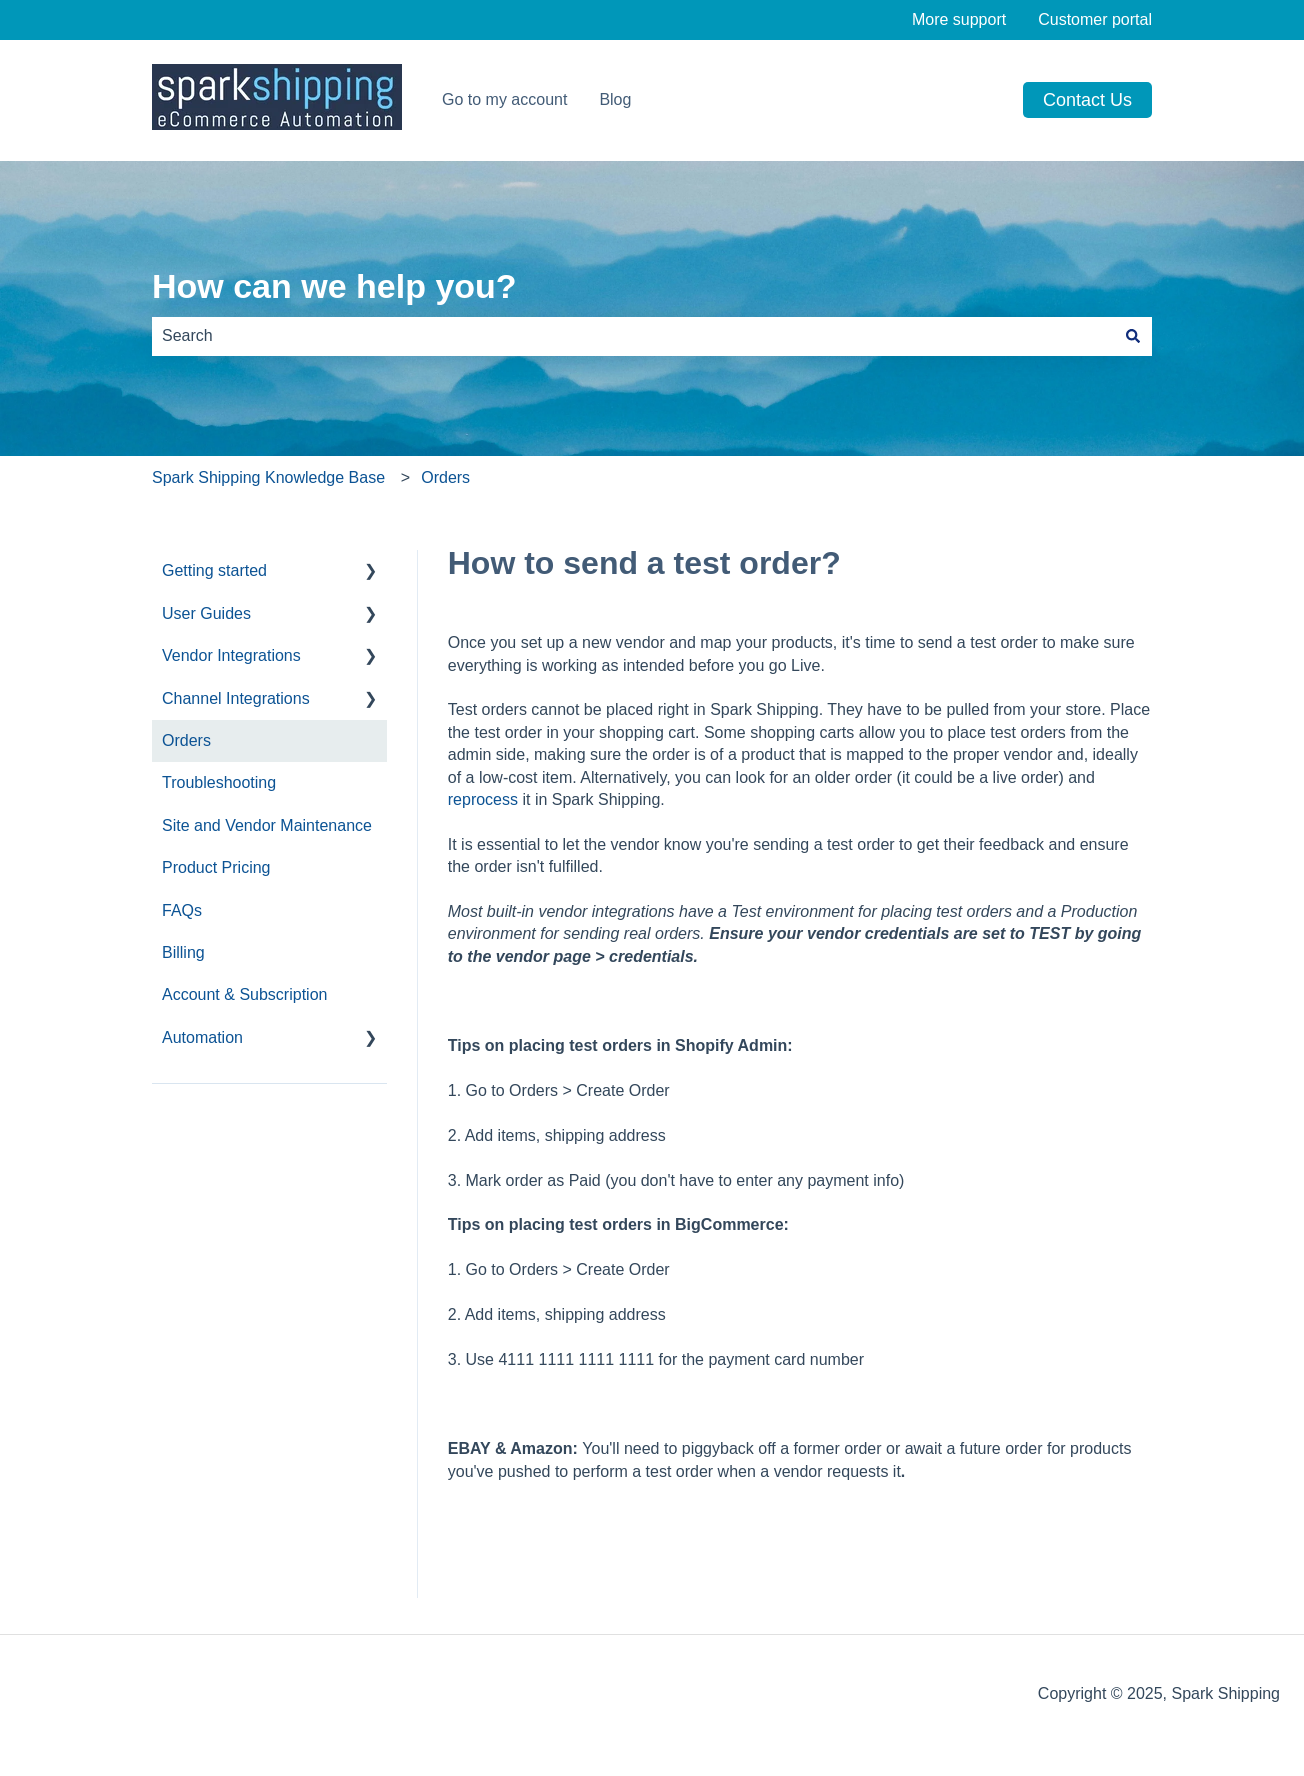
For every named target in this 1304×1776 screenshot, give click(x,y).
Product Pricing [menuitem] (216, 867)
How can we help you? (334, 286)
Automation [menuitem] (202, 1037)
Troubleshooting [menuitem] (219, 782)
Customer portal (1095, 19)
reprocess (483, 799)
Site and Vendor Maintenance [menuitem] (267, 825)
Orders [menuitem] (186, 740)
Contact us (1087, 100)
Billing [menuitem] (183, 952)
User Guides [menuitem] (206, 613)
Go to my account (504, 99)
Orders (445, 477)
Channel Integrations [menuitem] (236, 698)
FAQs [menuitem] (182, 910)
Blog (615, 99)
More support (959, 19)
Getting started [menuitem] (214, 570)
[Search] (1133, 336)
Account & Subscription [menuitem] (244, 994)
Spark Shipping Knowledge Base (268, 477)
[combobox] (633, 336)
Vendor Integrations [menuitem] (231, 655)
